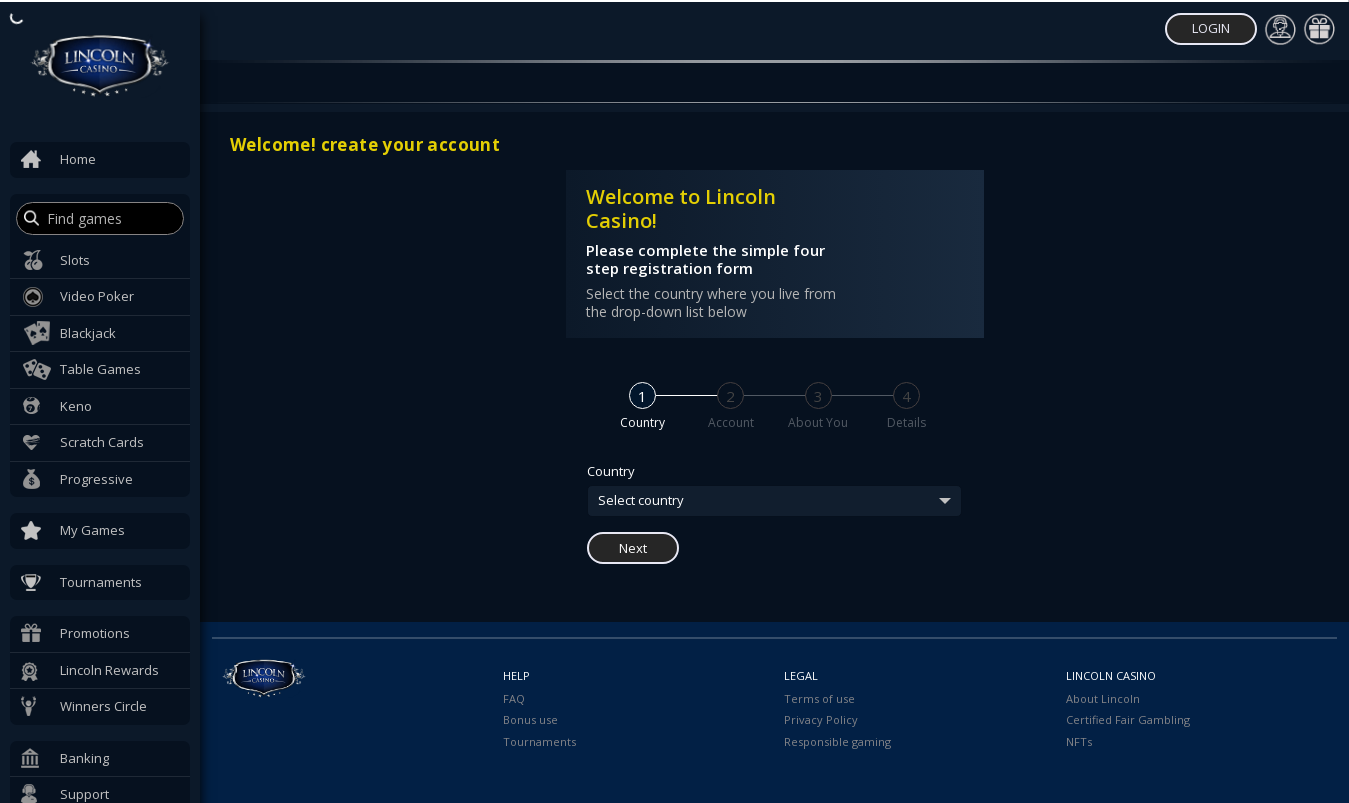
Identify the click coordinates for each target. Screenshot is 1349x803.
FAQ (514, 698)
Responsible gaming (837, 741)
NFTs (1079, 741)
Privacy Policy (821, 719)
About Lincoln (1103, 698)
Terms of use (819, 698)
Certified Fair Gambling (1128, 719)
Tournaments (539, 741)
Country (611, 471)
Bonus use (530, 719)
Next (633, 548)
